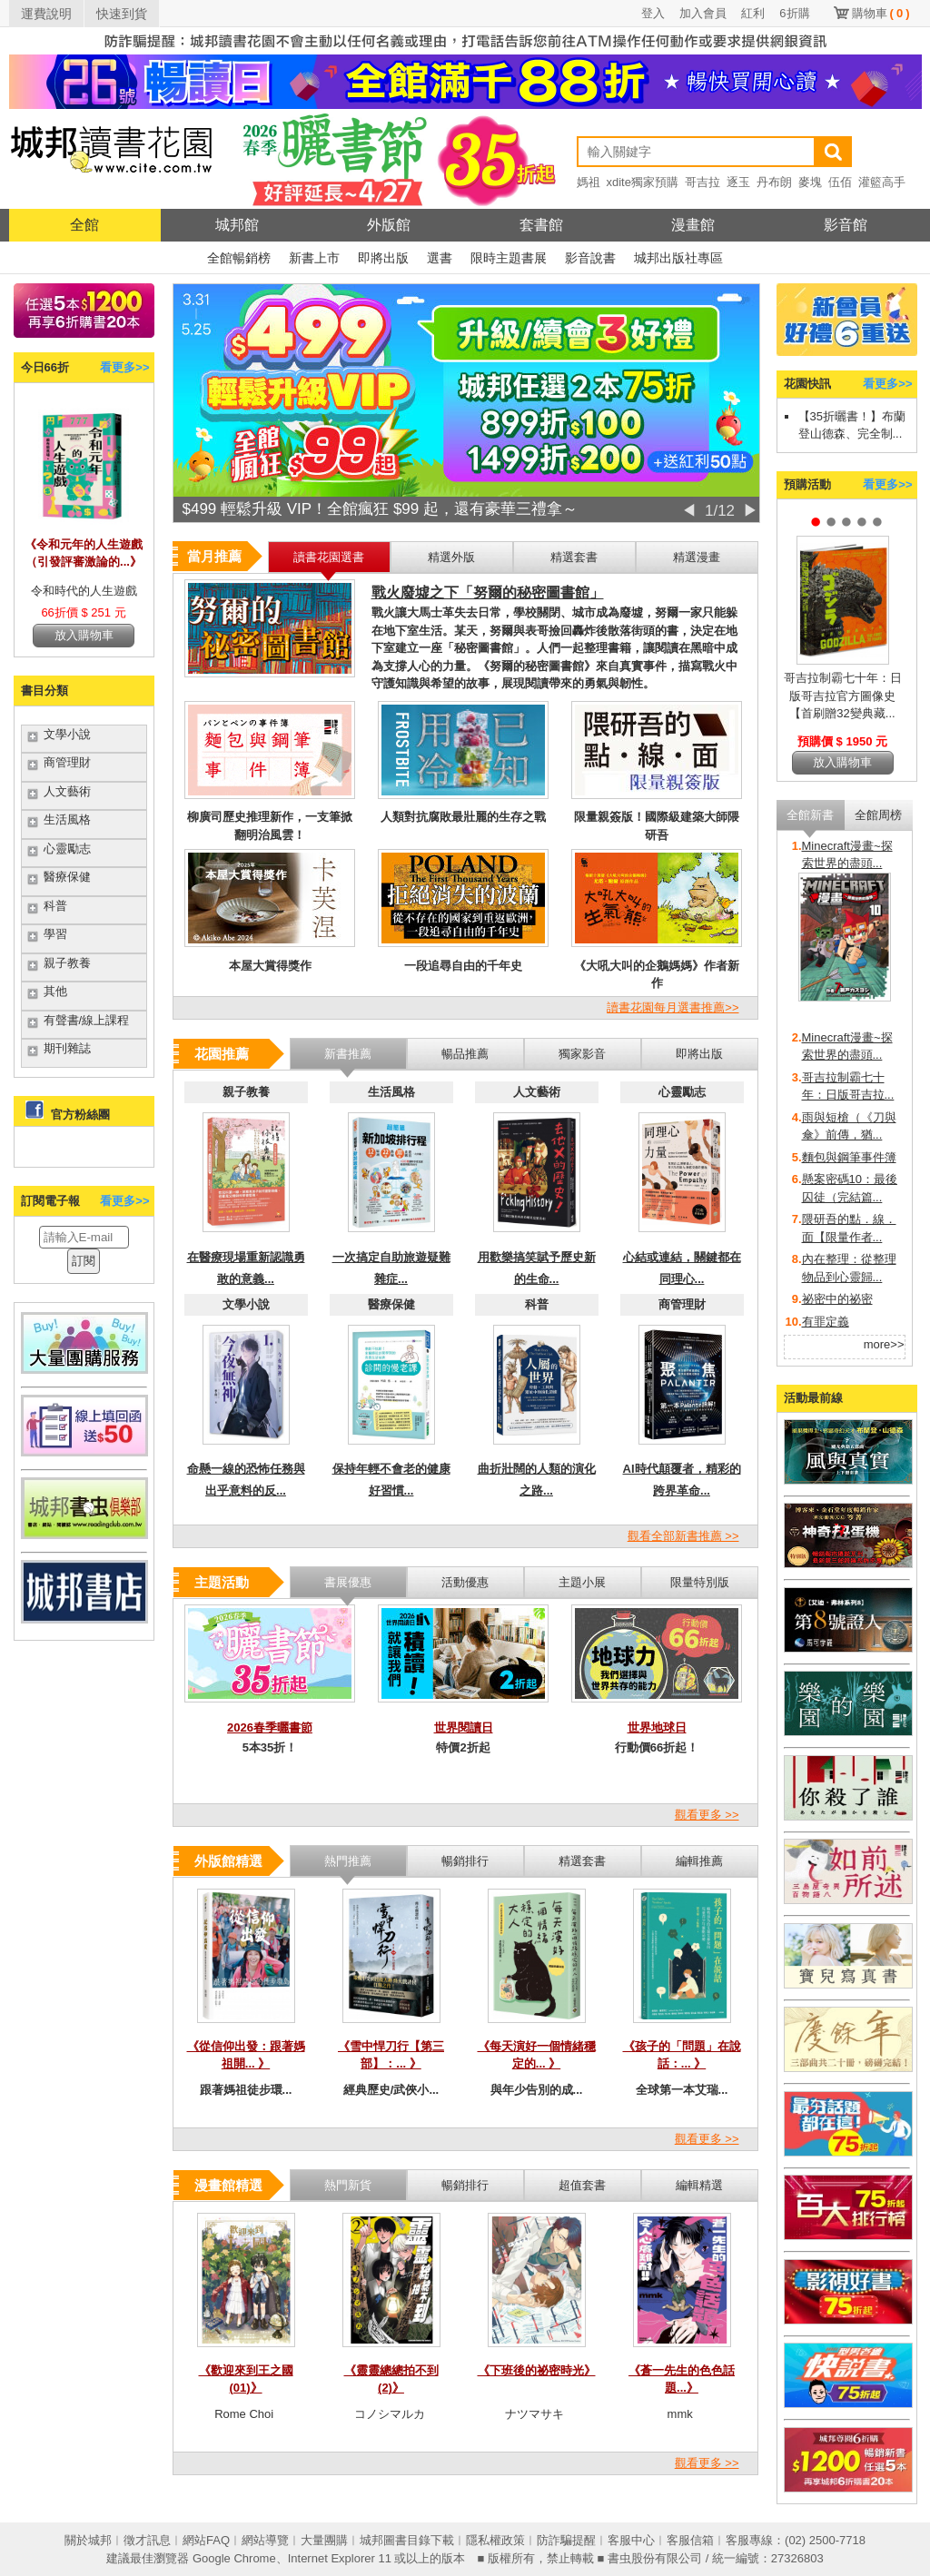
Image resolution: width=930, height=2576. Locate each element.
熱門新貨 (347, 2185)
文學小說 (67, 734)
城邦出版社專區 (678, 258)
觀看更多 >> (707, 1814)
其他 (55, 991)
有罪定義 (825, 1321)
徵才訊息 (147, 2540)
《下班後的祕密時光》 (537, 2370)
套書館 (541, 224)
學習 (55, 934)
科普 (55, 906)
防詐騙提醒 (566, 2540)
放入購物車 (84, 635)
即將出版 (383, 258)
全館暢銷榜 (239, 258)
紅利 (753, 13)
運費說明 (46, 13)
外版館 (389, 224)
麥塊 (810, 182)
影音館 (845, 224)
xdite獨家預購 (642, 182)
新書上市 (314, 258)
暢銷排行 (465, 2185)
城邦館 (237, 224)
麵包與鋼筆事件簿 (849, 1157)
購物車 (881, 13)
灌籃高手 (881, 182)
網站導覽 (265, 2540)
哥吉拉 (702, 182)
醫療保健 (67, 876)
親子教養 (67, 963)
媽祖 (588, 182)
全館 (84, 224)
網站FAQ (206, 2540)
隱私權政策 (495, 2540)
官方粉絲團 (80, 1114)
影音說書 (590, 258)
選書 (439, 258)
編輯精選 (699, 2185)
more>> (884, 1344)
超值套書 (582, 2185)
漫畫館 (693, 224)
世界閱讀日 (463, 1727)
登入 (653, 13)
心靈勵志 (67, 848)
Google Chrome (234, 2558)
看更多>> (124, 367)
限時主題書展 (508, 258)
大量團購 (324, 2540)
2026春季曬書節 (269, 1727)
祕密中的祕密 (837, 1299)
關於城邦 (88, 2540)
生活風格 (67, 819)
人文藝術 (67, 791)
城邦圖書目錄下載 (407, 2540)
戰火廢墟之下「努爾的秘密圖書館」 (487, 592)
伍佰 (840, 182)
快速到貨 (121, 13)
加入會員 (703, 13)
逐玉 (738, 182)
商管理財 (67, 762)
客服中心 (631, 2540)
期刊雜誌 (67, 1048)
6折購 (794, 13)
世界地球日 (657, 1727)
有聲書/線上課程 (87, 1020)
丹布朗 (774, 182)
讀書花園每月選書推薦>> (672, 1007)
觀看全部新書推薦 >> (683, 1536)
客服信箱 (690, 2540)
